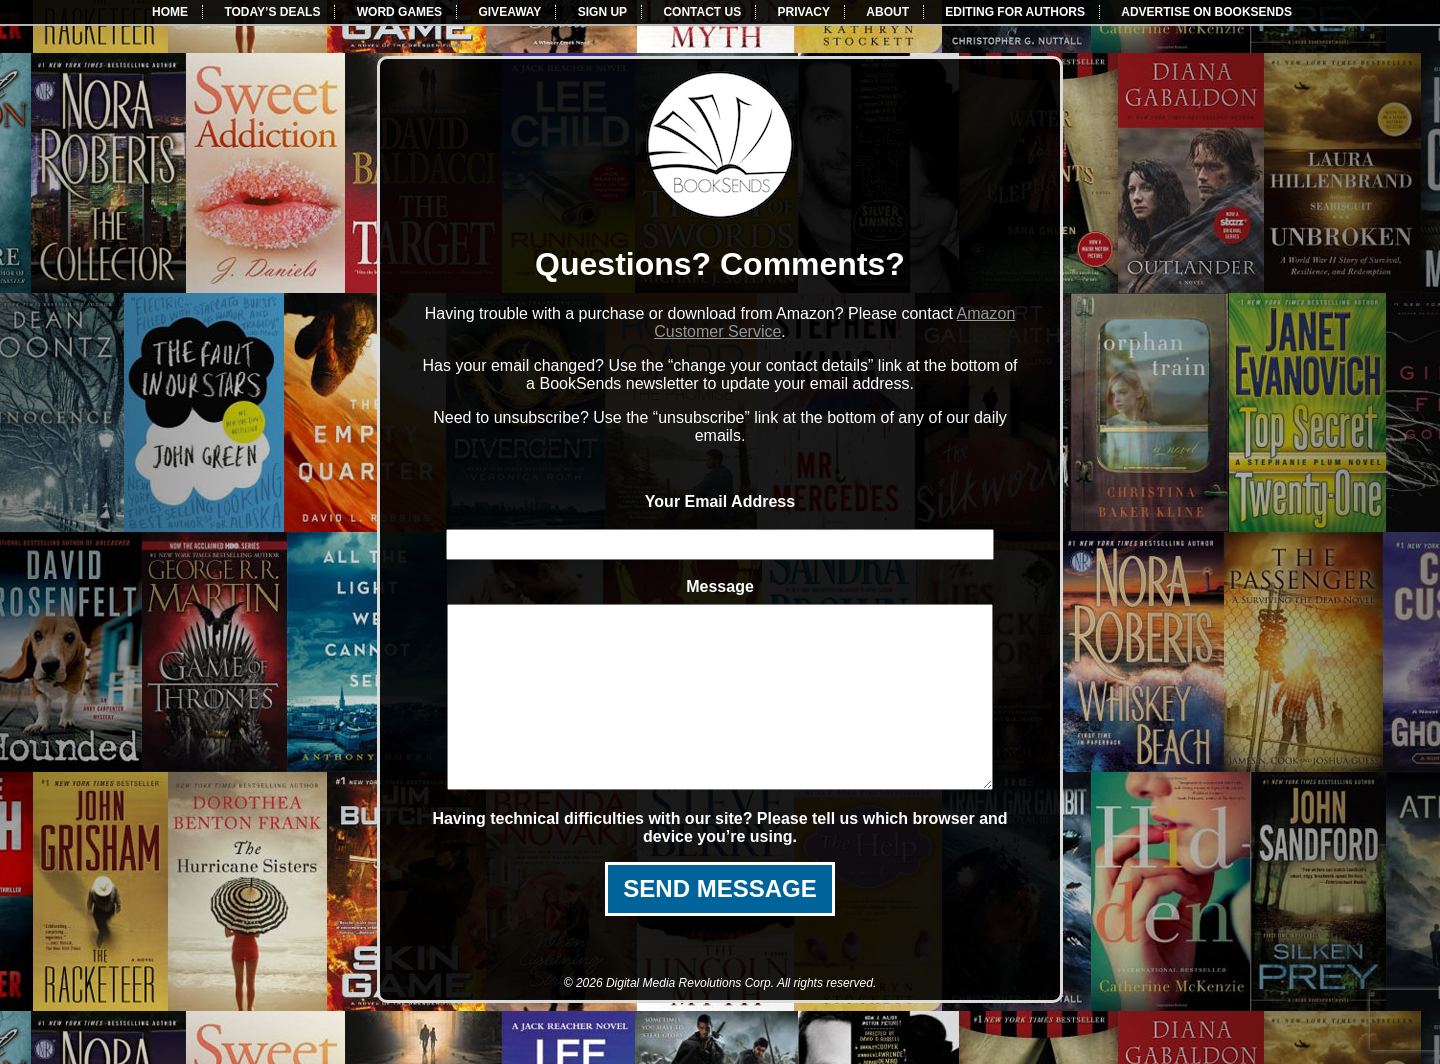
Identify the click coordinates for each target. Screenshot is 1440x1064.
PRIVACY (804, 12)
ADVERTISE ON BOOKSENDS (1206, 12)
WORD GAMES (399, 12)
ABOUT (887, 12)
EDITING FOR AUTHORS (1015, 12)
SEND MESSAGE (719, 924)
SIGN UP (602, 12)
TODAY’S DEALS (272, 12)
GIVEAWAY (509, 12)
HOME (170, 12)
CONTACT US (702, 12)
